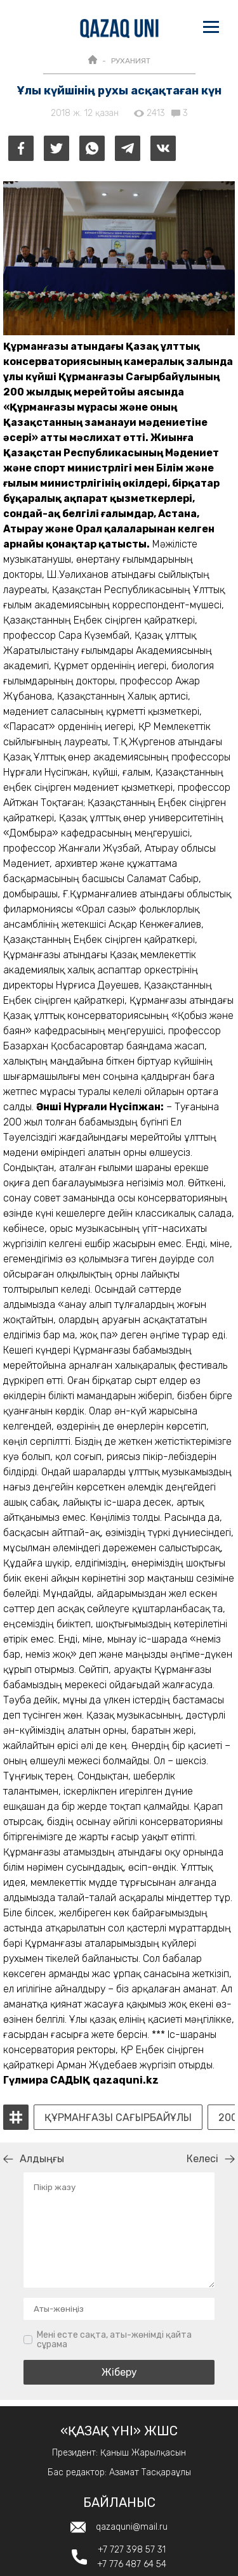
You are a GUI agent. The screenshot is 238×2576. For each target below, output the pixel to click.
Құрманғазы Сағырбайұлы (118, 2118)
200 (227, 2118)
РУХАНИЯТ (130, 60)
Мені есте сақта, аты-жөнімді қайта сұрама (114, 2340)
